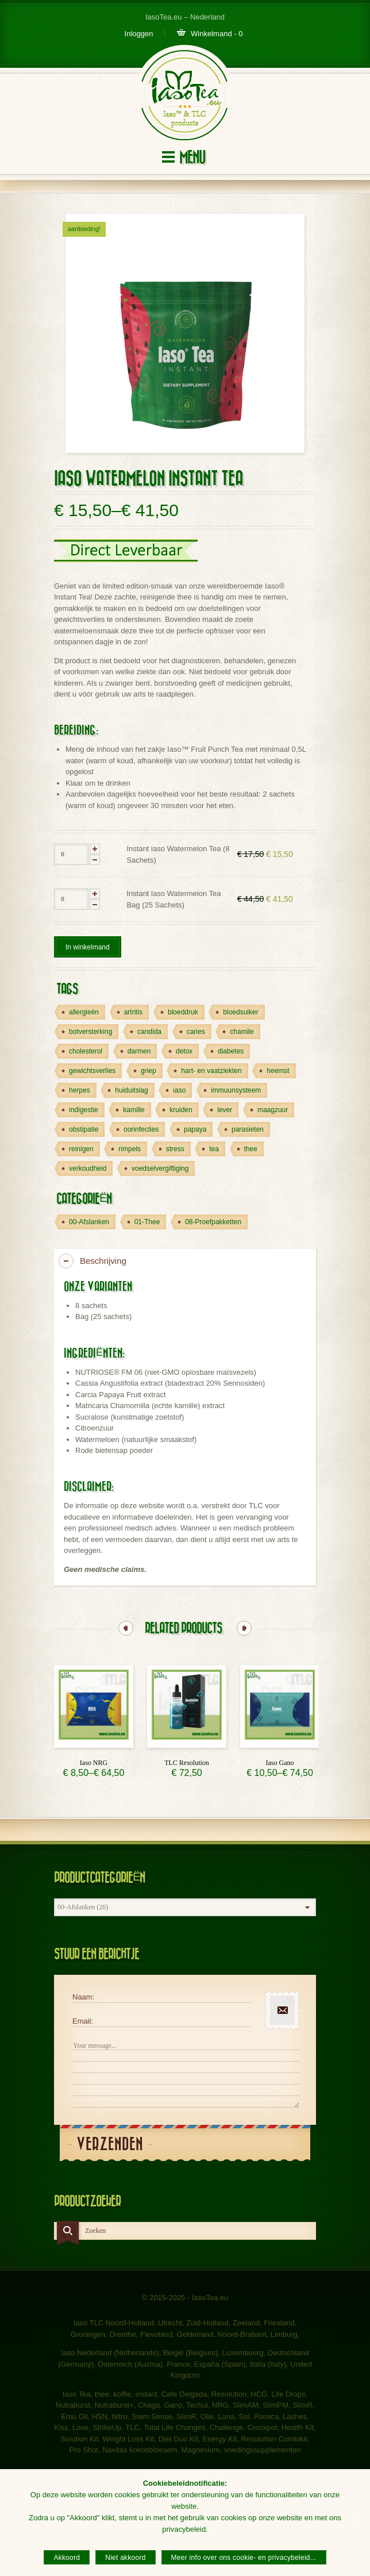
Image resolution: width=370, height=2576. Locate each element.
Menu (192, 158)
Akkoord (66, 2558)
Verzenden (109, 2144)
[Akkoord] (355, 2522)
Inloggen (139, 33)
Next (244, 1628)
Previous (125, 1628)
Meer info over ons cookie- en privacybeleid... (244, 2558)
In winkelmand (87, 947)
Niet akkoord (125, 2558)
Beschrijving (103, 1261)
